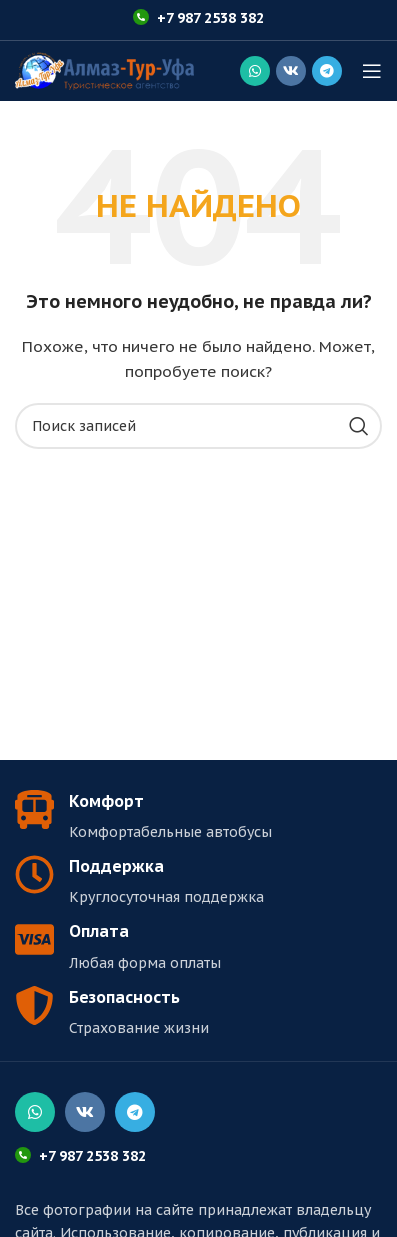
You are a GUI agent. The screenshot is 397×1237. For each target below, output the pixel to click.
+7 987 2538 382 (210, 18)
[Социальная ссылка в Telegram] (327, 71)
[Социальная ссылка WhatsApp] (255, 71)
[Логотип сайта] (104, 70)
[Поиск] (198, 426)
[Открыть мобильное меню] (372, 71)
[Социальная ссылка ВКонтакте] (291, 71)
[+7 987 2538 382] (141, 17)
